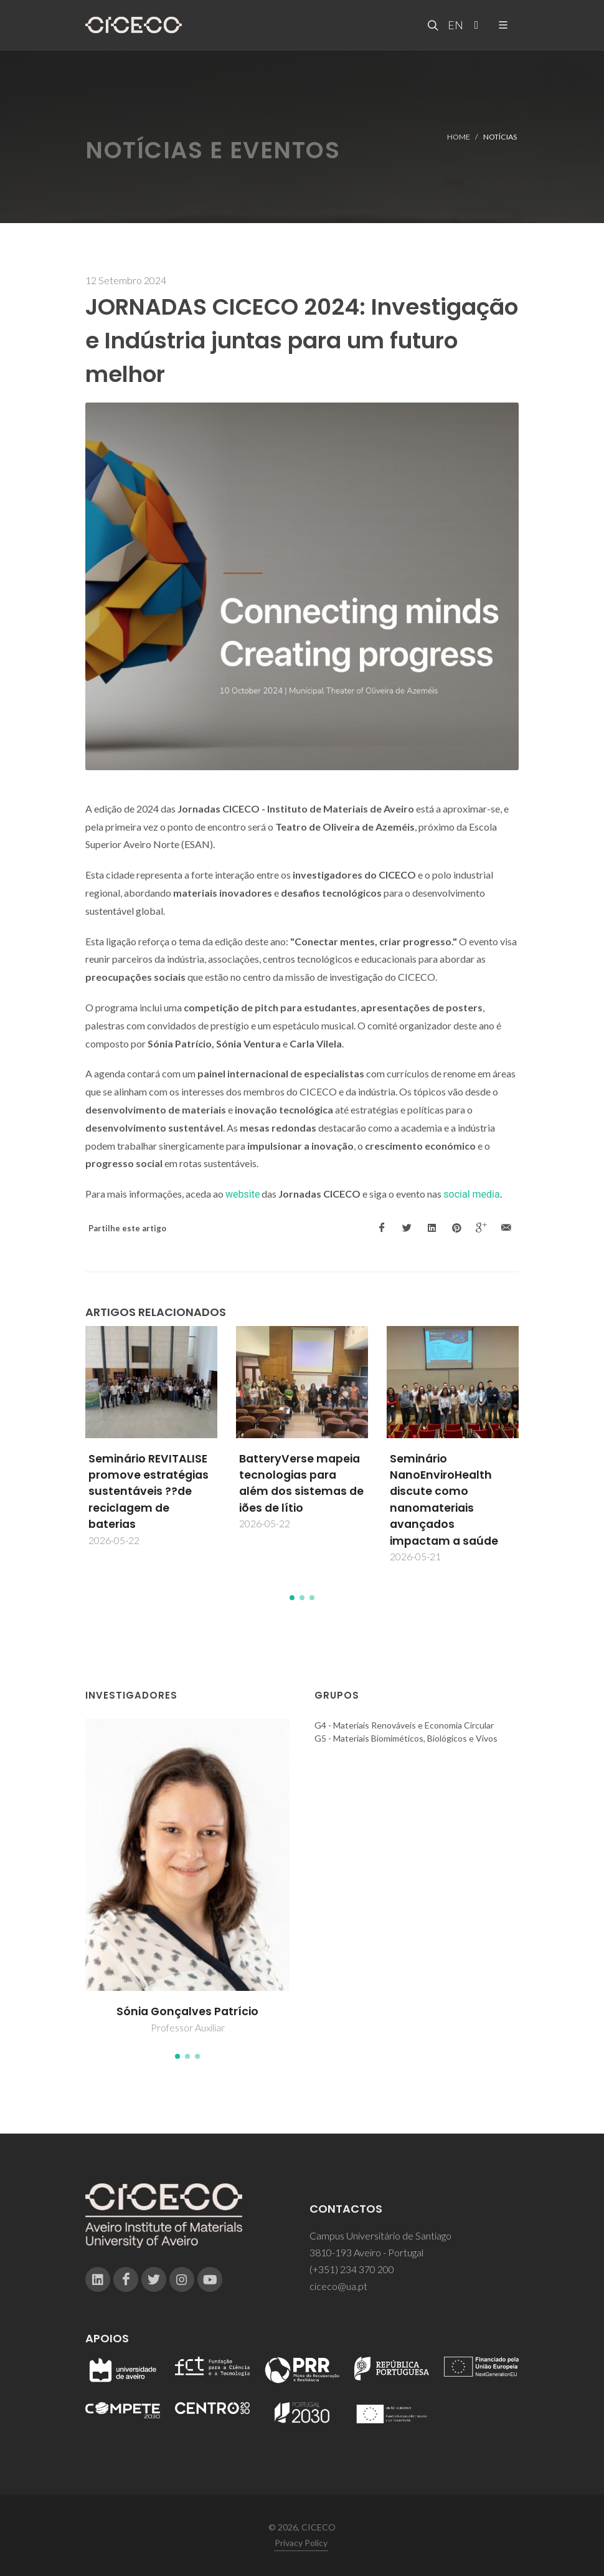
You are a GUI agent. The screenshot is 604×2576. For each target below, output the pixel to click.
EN (454, 25)
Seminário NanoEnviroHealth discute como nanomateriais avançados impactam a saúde (444, 1499)
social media (471, 1194)
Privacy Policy (301, 2542)
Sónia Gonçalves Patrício (187, 2011)
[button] (292, 1597)
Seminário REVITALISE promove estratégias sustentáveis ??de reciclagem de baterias (148, 1491)
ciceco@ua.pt (338, 2286)
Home (458, 136)
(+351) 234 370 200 (351, 2269)
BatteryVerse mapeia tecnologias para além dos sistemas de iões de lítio (301, 1483)
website (242, 1194)
